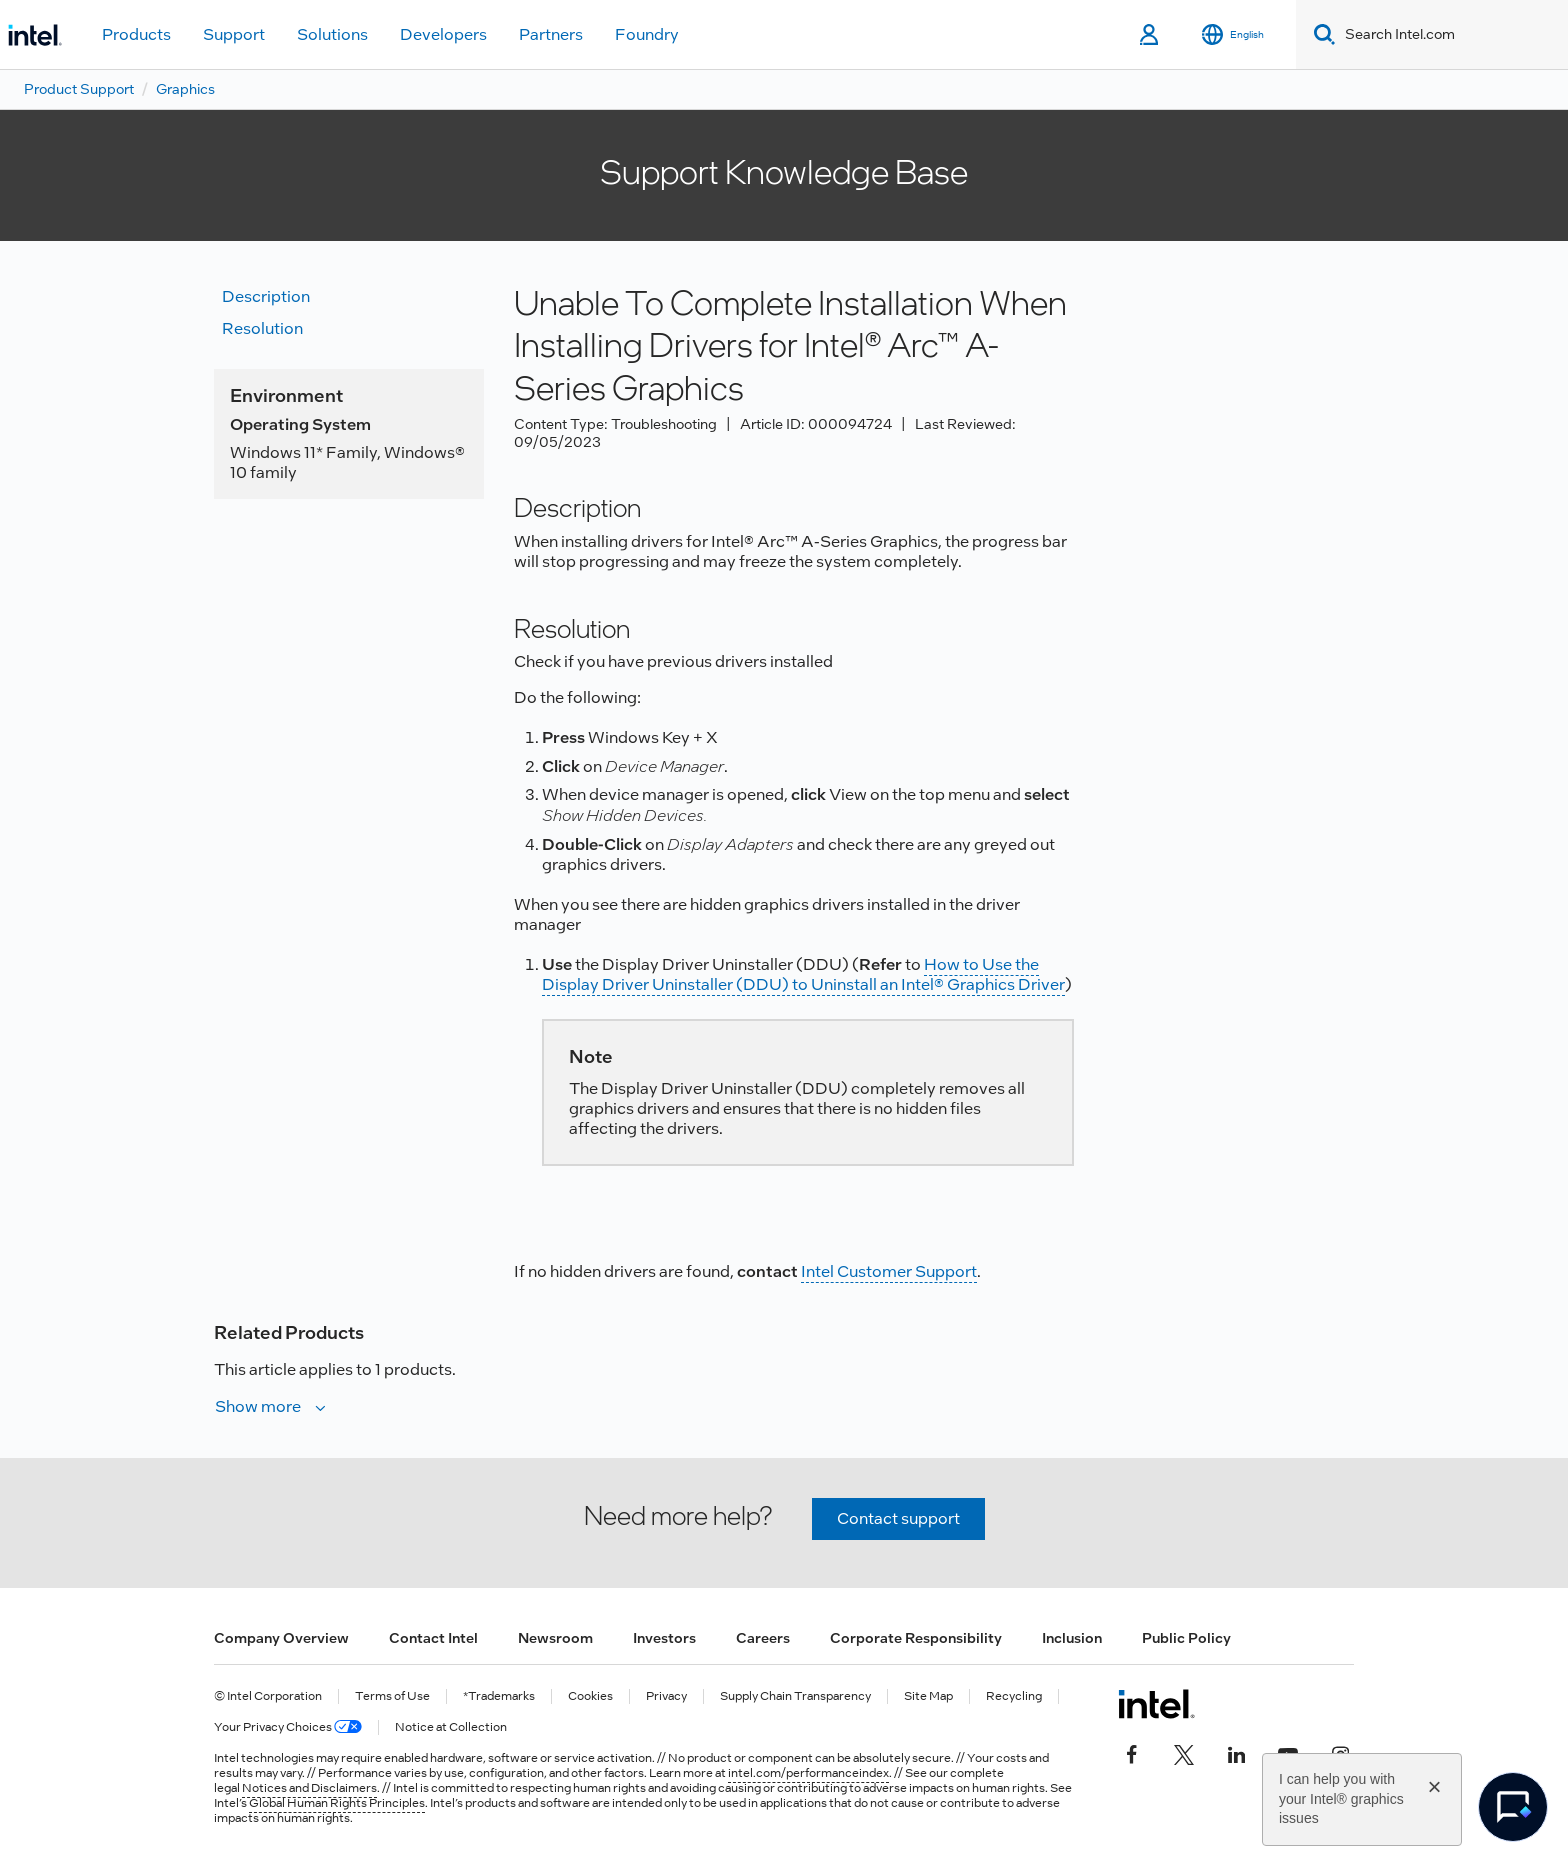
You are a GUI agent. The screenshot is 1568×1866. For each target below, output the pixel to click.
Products (136, 34)
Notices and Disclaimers (309, 1788)
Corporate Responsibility (916, 1638)
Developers (443, 34)
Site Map (928, 1696)
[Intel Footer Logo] (1156, 1704)
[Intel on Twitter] (1184, 1752)
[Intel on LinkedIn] (1236, 1752)
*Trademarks (499, 1696)
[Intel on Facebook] (1132, 1752)
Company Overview (281, 1638)
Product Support (79, 89)
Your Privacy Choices (288, 1727)
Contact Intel (433, 1638)
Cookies (590, 1696)
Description (266, 296)
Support (234, 34)
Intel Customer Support (889, 1271)
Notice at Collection (451, 1727)
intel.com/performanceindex (808, 1773)
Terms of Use (392, 1696)
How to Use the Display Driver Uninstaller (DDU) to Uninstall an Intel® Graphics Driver (803, 974)
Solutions (332, 34)
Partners (551, 34)
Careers (763, 1638)
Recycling (1014, 1696)
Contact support (898, 1518)
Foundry (647, 34)
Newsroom (555, 1638)
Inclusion (1072, 1638)
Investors (664, 1638)
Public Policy (1186, 1638)
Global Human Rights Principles (337, 1803)
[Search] (1320, 34)
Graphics (185, 89)
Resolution (262, 328)
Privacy (666, 1696)
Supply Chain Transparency (795, 1696)
